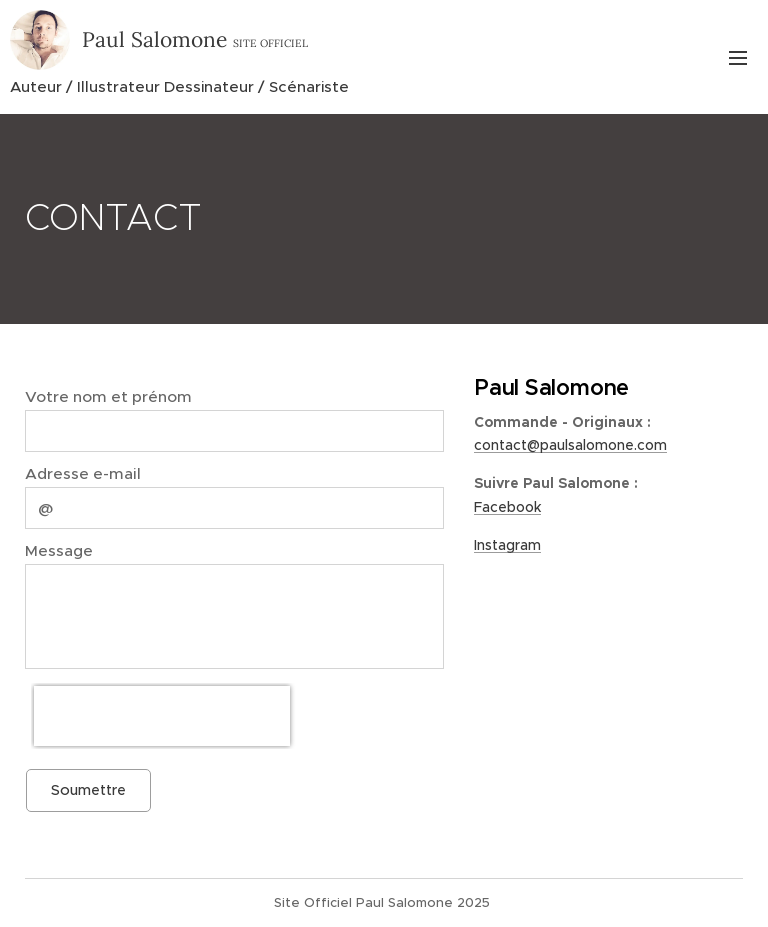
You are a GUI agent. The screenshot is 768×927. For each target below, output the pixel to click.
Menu (738, 58)
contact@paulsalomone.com (570, 445)
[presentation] (162, 716)
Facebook (507, 507)
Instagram (507, 545)
